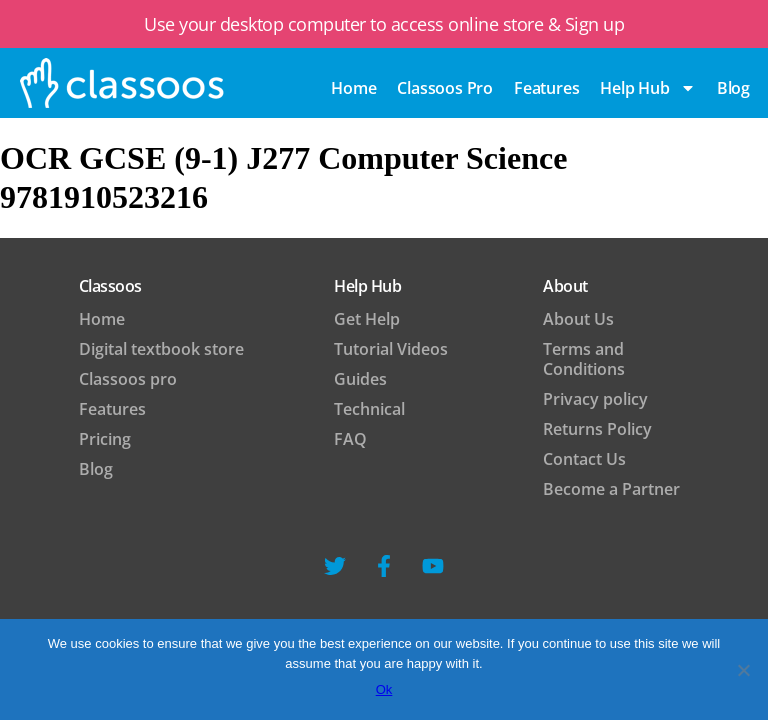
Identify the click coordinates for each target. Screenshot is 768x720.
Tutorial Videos (391, 349)
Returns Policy (597, 429)
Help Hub (647, 88)
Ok (384, 689)
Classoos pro (445, 88)
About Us (578, 319)
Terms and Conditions (584, 359)
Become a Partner (611, 489)
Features (546, 88)
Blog (96, 469)
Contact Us (584, 459)
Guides (360, 379)
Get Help (367, 319)
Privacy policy (595, 399)
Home (353, 88)
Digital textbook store (161, 349)
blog (733, 88)
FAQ (350, 439)
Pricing (105, 439)
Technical (369, 409)
